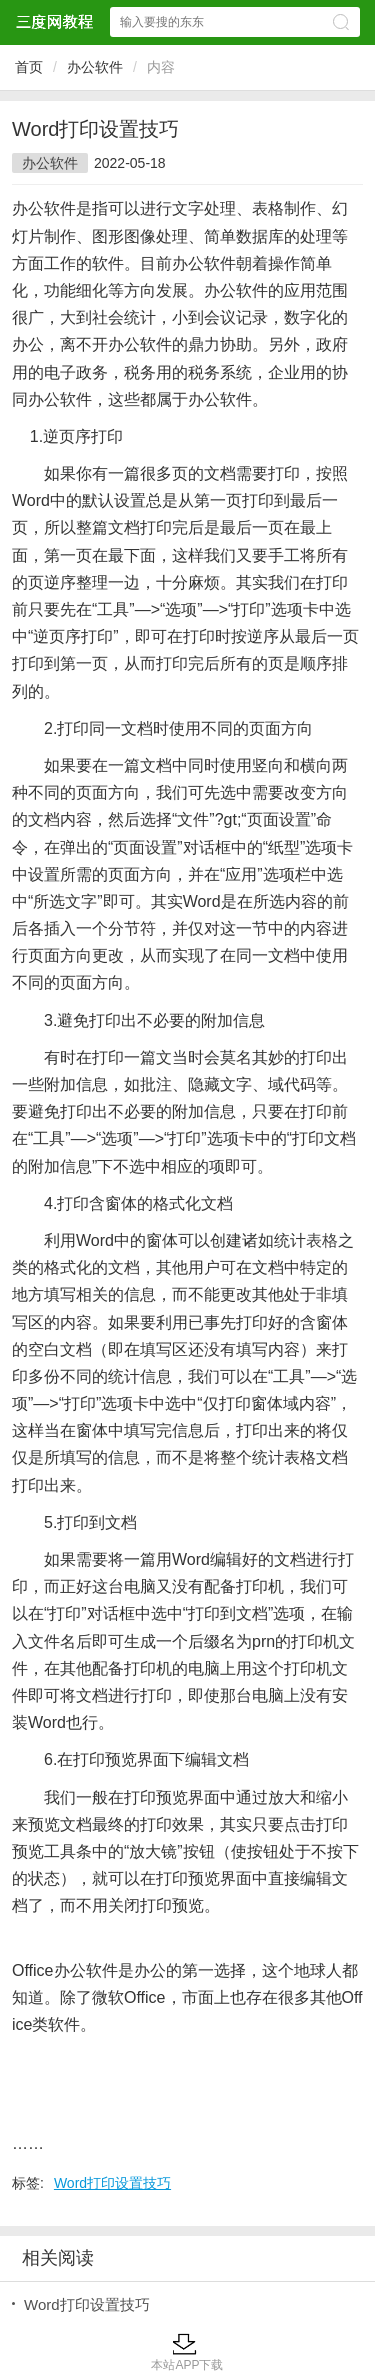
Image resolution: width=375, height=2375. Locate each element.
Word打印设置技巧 (112, 2183)
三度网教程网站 (54, 21)
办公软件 (95, 67)
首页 (29, 67)
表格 (322, 1240)
